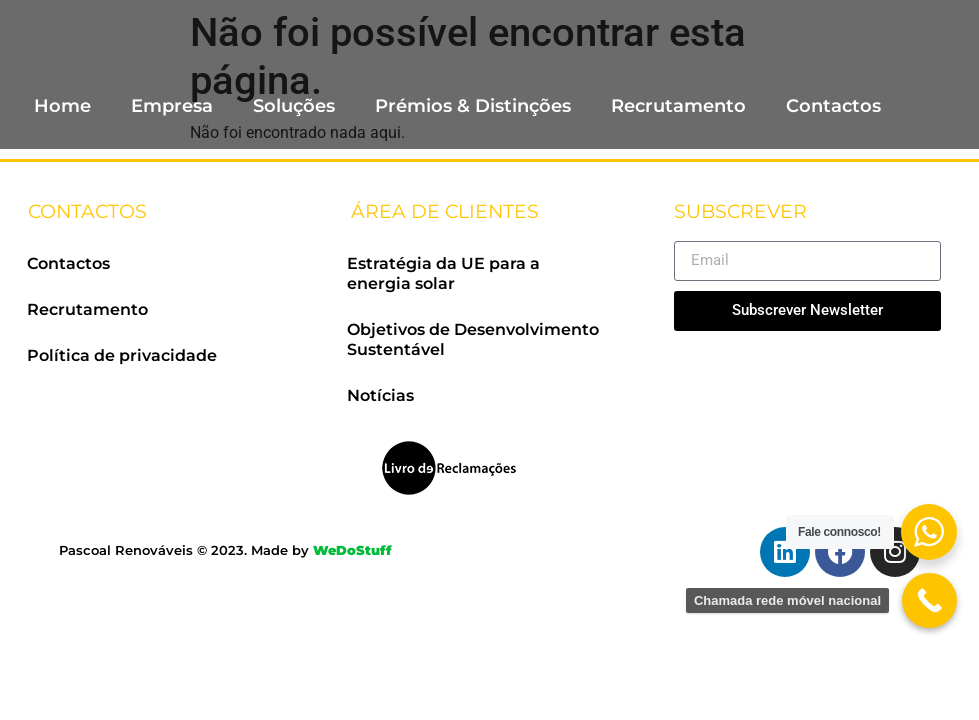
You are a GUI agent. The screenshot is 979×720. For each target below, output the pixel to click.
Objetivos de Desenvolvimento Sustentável (473, 339)
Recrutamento (678, 105)
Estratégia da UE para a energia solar (443, 273)
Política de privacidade (122, 355)
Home (62, 105)
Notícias (380, 395)
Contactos (833, 105)
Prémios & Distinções (473, 105)
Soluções (294, 105)
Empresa (172, 105)
